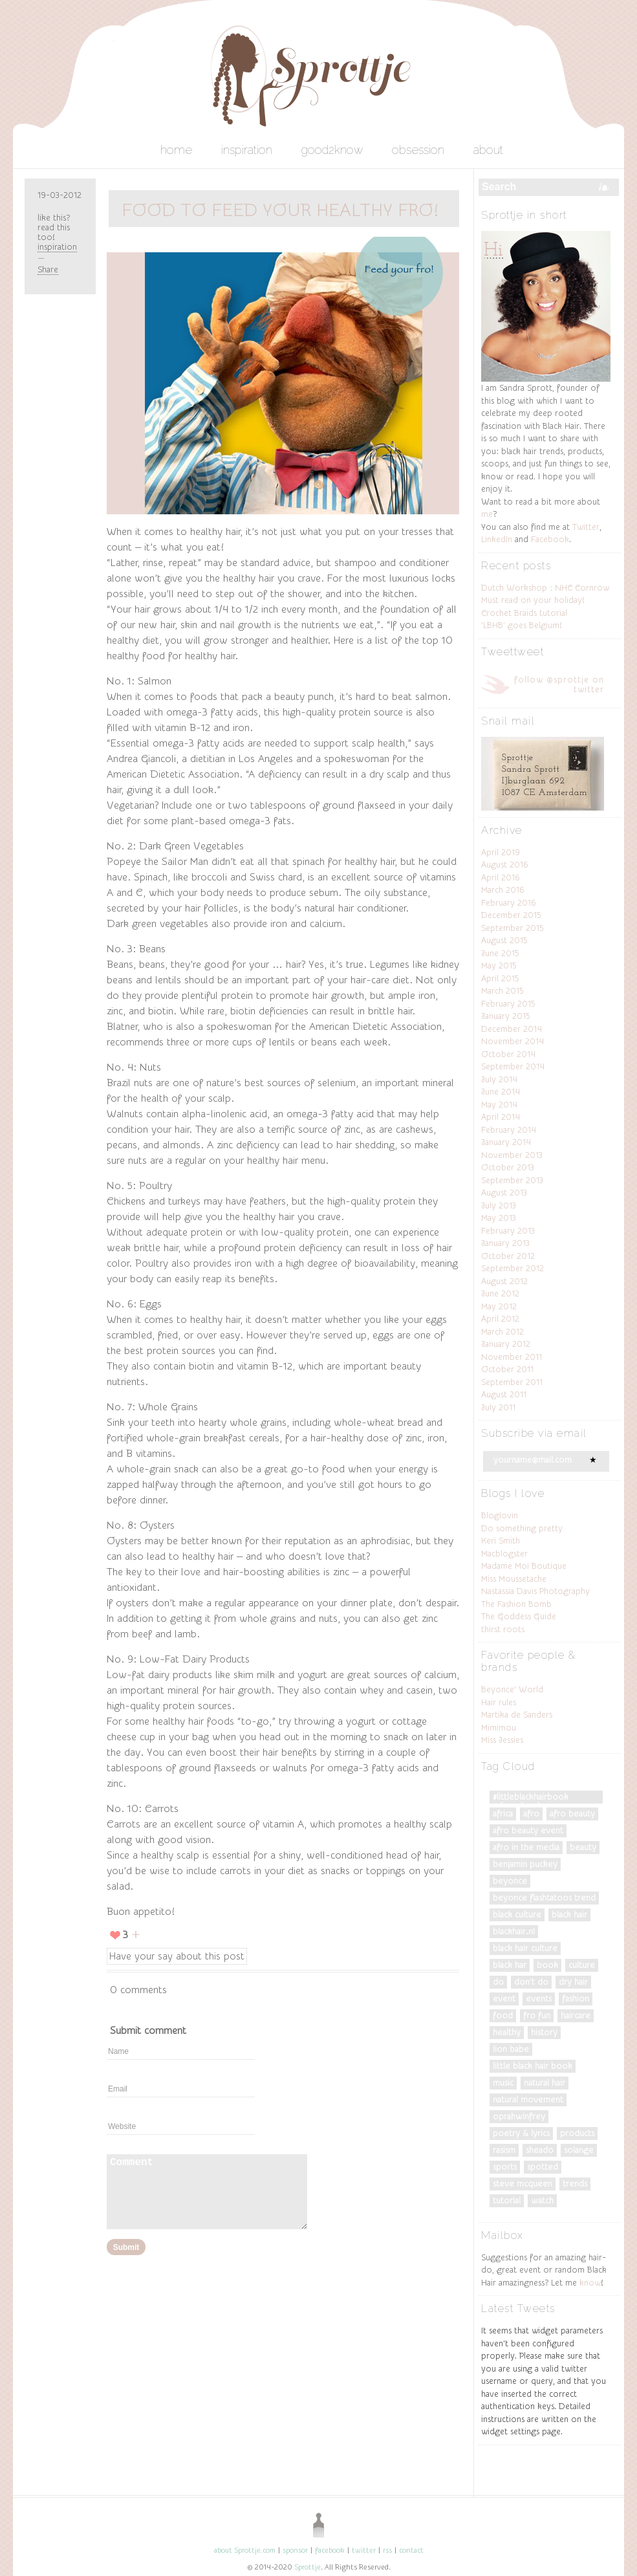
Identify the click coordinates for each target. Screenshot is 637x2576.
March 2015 (502, 991)
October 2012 (508, 1256)
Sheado (540, 2150)
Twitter (585, 527)
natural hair (544, 2083)
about (488, 150)
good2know (332, 150)
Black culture (517, 1914)
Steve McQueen (522, 2184)
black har (509, 1965)
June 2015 (500, 953)
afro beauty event (528, 1830)
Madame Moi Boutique (524, 1566)
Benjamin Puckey (525, 1864)
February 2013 (508, 1231)
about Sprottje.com (244, 2550)
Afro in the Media (526, 1847)
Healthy (507, 2032)
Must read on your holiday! (532, 600)
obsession (418, 150)
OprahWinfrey (519, 2116)
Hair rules (498, 1702)
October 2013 (507, 1167)
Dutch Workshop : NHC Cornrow (545, 588)
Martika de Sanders (516, 1714)
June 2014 (500, 1092)
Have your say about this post (176, 1956)
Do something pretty (522, 1528)
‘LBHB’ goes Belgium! (521, 625)
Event (504, 1998)
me (487, 514)
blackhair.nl (514, 1931)
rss (387, 2550)
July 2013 (498, 1205)
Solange (579, 2150)
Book (547, 1965)
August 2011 (503, 1394)
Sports (505, 2167)
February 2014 (508, 1130)
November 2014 (512, 1041)
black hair (569, 1914)
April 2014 (500, 1117)
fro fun (536, 2015)
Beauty (583, 1847)
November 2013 (512, 1155)
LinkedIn (496, 539)
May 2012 (499, 1306)
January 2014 (506, 1142)
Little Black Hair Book (532, 2066)
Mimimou (498, 1727)
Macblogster (504, 1553)
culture (581, 1965)
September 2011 (512, 1382)
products (577, 2133)
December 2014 (511, 1029)
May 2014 (499, 1104)
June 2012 (500, 1293)
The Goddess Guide (518, 1616)
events (539, 1998)
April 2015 (500, 978)
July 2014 (499, 1079)
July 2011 (498, 1407)
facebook (330, 2550)
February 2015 (508, 1004)
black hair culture (525, 1948)
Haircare (575, 2015)
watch (542, 2200)
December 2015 (511, 915)
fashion (575, 1998)
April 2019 (500, 852)
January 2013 (505, 1243)
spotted (542, 2167)
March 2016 (502, 890)
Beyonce (510, 1881)
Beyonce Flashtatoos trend (544, 1898)
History (544, 2032)
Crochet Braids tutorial (524, 613)
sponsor (295, 2550)
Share (48, 269)
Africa (503, 1813)
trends (575, 2184)
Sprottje (307, 2567)
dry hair (573, 1982)
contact (411, 2550)
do (498, 1982)
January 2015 (505, 1016)
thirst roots (502, 1629)
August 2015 (504, 940)
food (503, 2015)
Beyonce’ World (512, 1689)
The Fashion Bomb (516, 1604)
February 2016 (508, 903)
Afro (531, 1813)
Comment (207, 2191)
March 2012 (502, 1332)
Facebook (550, 539)
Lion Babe (511, 2049)
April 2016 (500, 877)
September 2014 (513, 1066)
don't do (531, 1982)
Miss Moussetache (513, 1579)
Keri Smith (500, 1540)
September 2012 (512, 1268)
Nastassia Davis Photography (535, 1591)
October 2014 (508, 1054)
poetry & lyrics (521, 2133)
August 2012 (504, 1281)
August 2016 (504, 864)
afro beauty (572, 1813)
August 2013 (504, 1192)
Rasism (504, 2150)
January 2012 (505, 1344)
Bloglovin (499, 1515)
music (503, 2083)
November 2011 (511, 1357)
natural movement (528, 2099)
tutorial (507, 2200)
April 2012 (500, 1319)
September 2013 (512, 1180)
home (176, 150)
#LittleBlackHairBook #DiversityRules (530, 1798)
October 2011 (507, 1369)
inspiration (246, 150)
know (590, 2282)
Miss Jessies (502, 1740)
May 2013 (498, 1218)
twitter (364, 2550)
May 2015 (499, 965)
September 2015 (512, 928)
